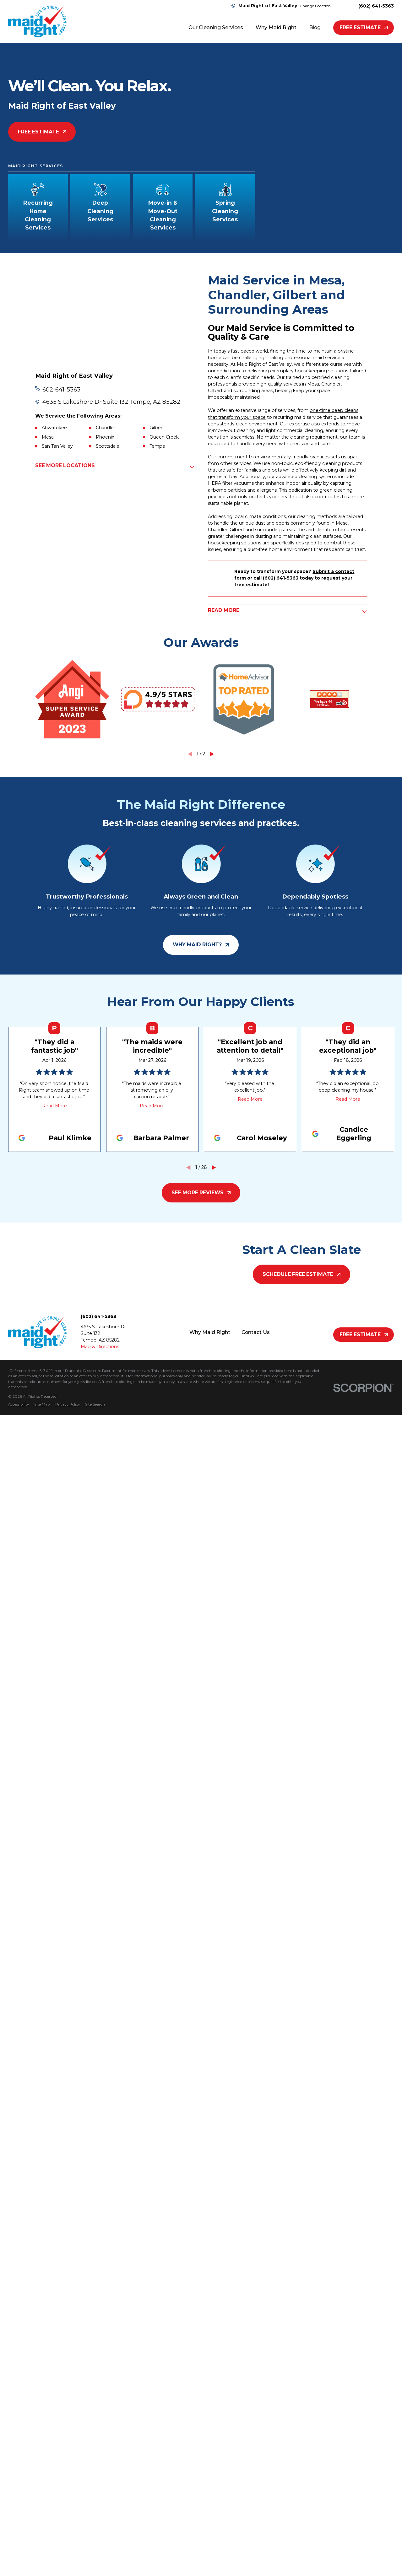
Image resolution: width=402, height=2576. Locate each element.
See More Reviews (201, 1193)
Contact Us (256, 1332)
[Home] (37, 21)
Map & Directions (100, 1346)
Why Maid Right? (201, 945)
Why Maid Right (209, 1332)
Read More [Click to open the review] (54, 1106)
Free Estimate (364, 27)
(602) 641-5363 (376, 6)
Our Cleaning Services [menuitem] (215, 27)
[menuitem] (18, 1404)
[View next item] (212, 754)
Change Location (315, 5)
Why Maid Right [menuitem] (276, 27)
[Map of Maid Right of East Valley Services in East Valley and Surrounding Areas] (114, 317)
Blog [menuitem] (315, 27)
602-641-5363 (61, 389)
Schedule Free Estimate (301, 1274)
